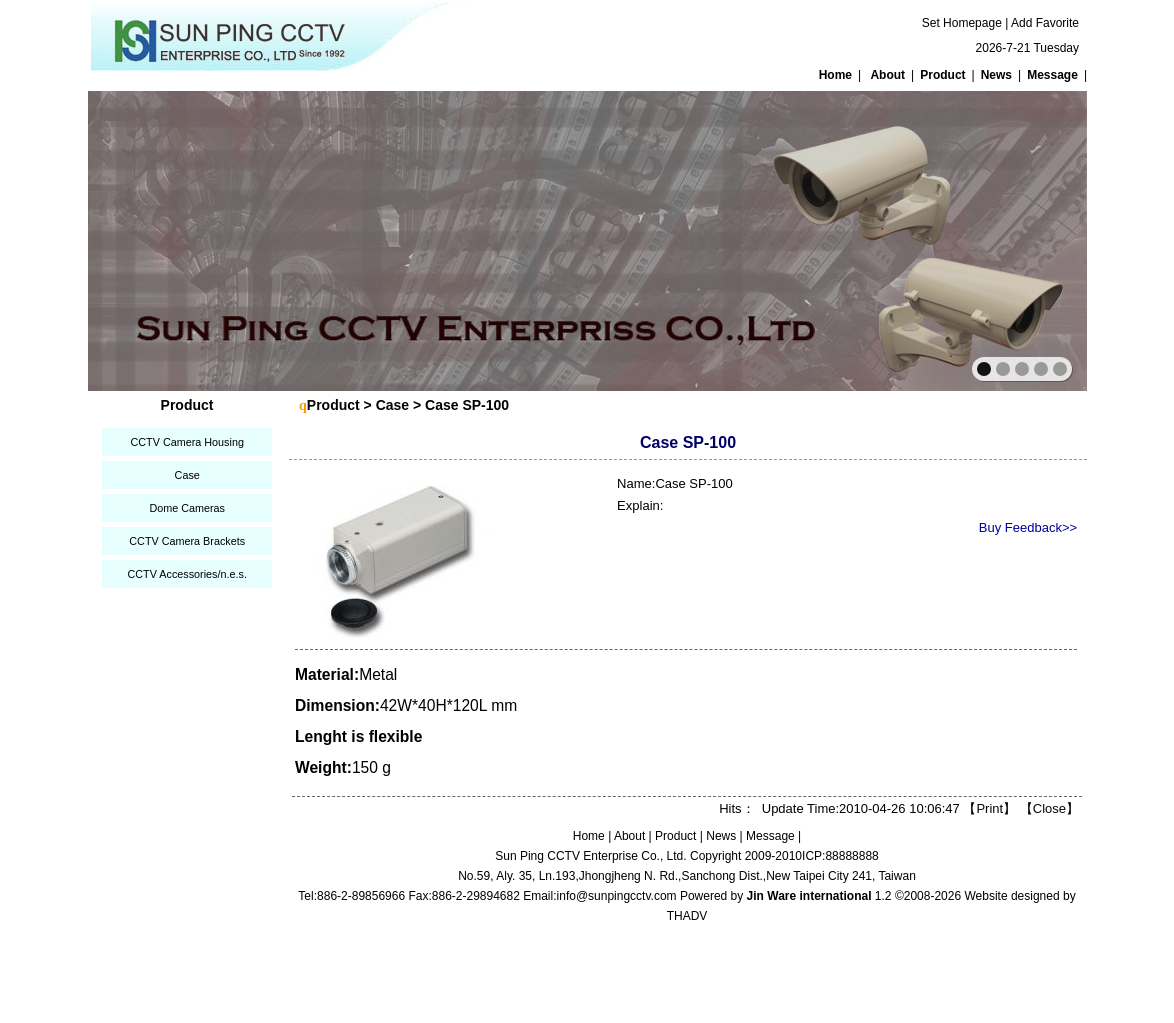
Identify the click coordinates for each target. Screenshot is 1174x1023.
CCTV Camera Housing (186, 442)
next (1028, 239)
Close (1049, 808)
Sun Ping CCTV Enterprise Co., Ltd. (590, 856)
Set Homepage (962, 23)
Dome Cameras (187, 508)
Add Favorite (1045, 23)
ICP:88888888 (840, 856)
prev (146, 239)
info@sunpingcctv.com (617, 896)
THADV (687, 916)
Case (187, 475)
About (887, 75)
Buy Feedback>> (1028, 527)
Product (942, 75)
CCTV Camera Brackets (187, 541)
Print (989, 808)
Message (1052, 75)
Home (835, 75)
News (996, 75)
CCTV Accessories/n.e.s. (186, 574)
